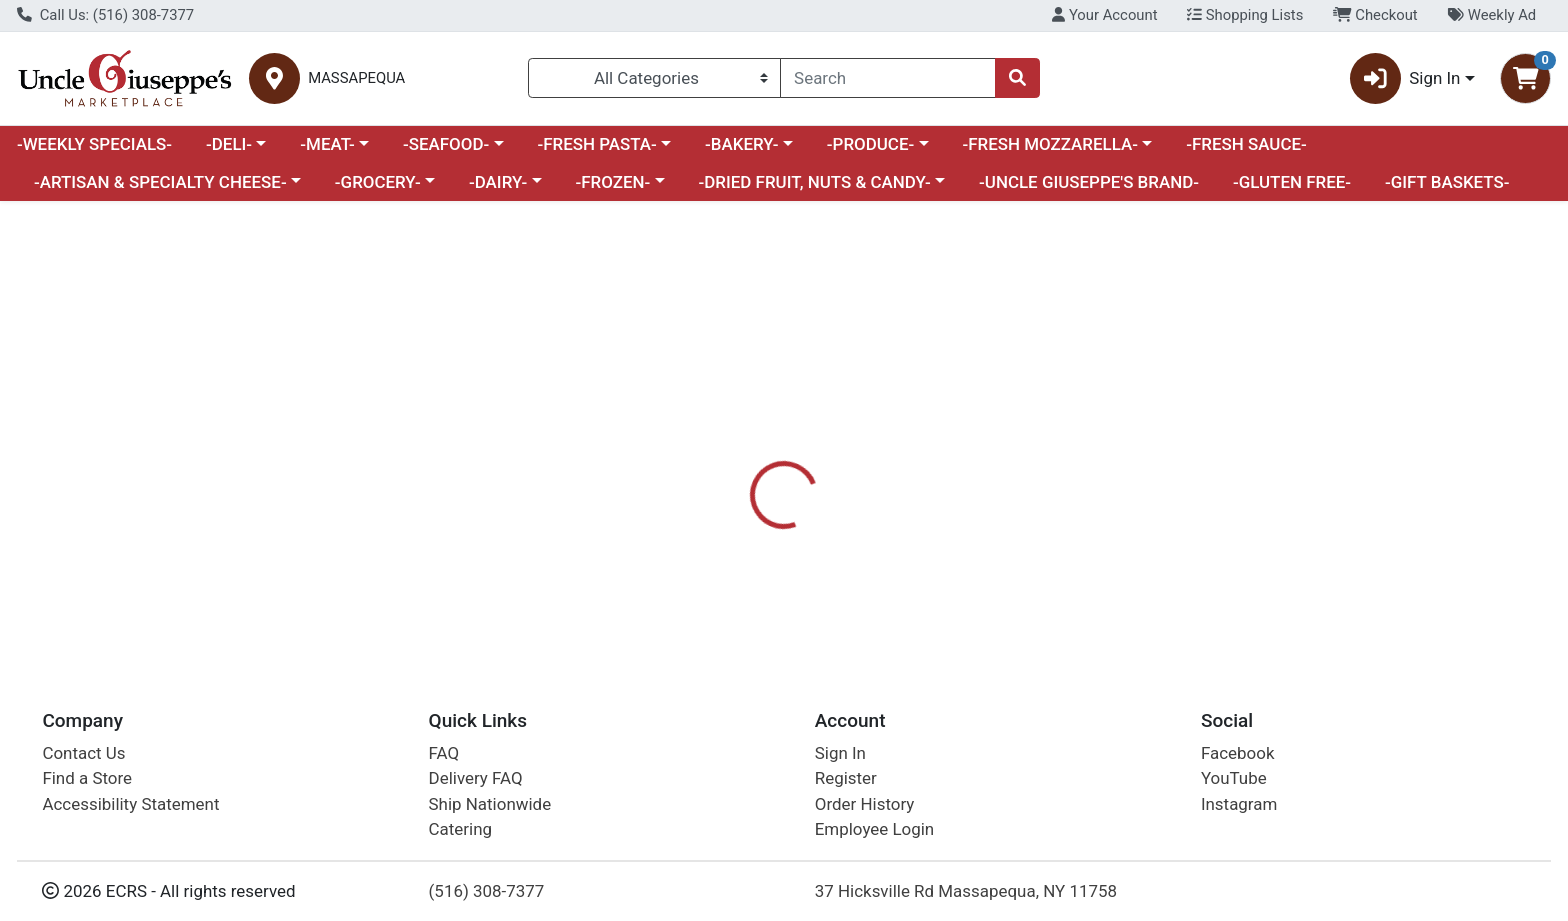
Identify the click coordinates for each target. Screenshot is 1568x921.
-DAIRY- (498, 182)
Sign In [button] (1405, 78)
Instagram (1239, 804)
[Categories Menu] (654, 78)
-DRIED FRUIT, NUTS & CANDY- (815, 182)
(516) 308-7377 (487, 891)
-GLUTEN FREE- (1292, 182)
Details (709, 472)
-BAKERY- (742, 144)
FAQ (444, 753)
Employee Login (874, 829)
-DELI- (229, 144)
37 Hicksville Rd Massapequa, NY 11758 (966, 891)
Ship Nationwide (490, 804)
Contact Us (83, 753)
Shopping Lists (1245, 15)
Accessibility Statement (130, 804)
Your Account (1104, 15)
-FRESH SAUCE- (1246, 144)
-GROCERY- (378, 182)
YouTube (1234, 778)
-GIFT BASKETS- (1447, 182)
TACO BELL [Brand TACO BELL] (905, 552)
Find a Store (87, 778)
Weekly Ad (1491, 15)
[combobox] (888, 78)
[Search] (888, 78)
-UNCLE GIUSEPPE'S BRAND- (1089, 182)
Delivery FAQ (476, 778)
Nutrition (797, 472)
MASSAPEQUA (356, 78)
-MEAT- (327, 144)
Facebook (1238, 753)
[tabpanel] (1110, 560)
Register (846, 778)
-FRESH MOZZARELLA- (1050, 144)
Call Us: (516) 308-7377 (105, 15)
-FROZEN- (613, 182)
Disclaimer (898, 472)
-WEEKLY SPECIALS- (94, 144)
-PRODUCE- (870, 144)
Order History (865, 804)
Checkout (1375, 15)
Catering (460, 829)
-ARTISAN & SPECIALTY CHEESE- (160, 182)
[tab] (709, 472)
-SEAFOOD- (446, 144)
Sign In (840, 753)
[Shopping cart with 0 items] (1525, 78)
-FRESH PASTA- (596, 144)
